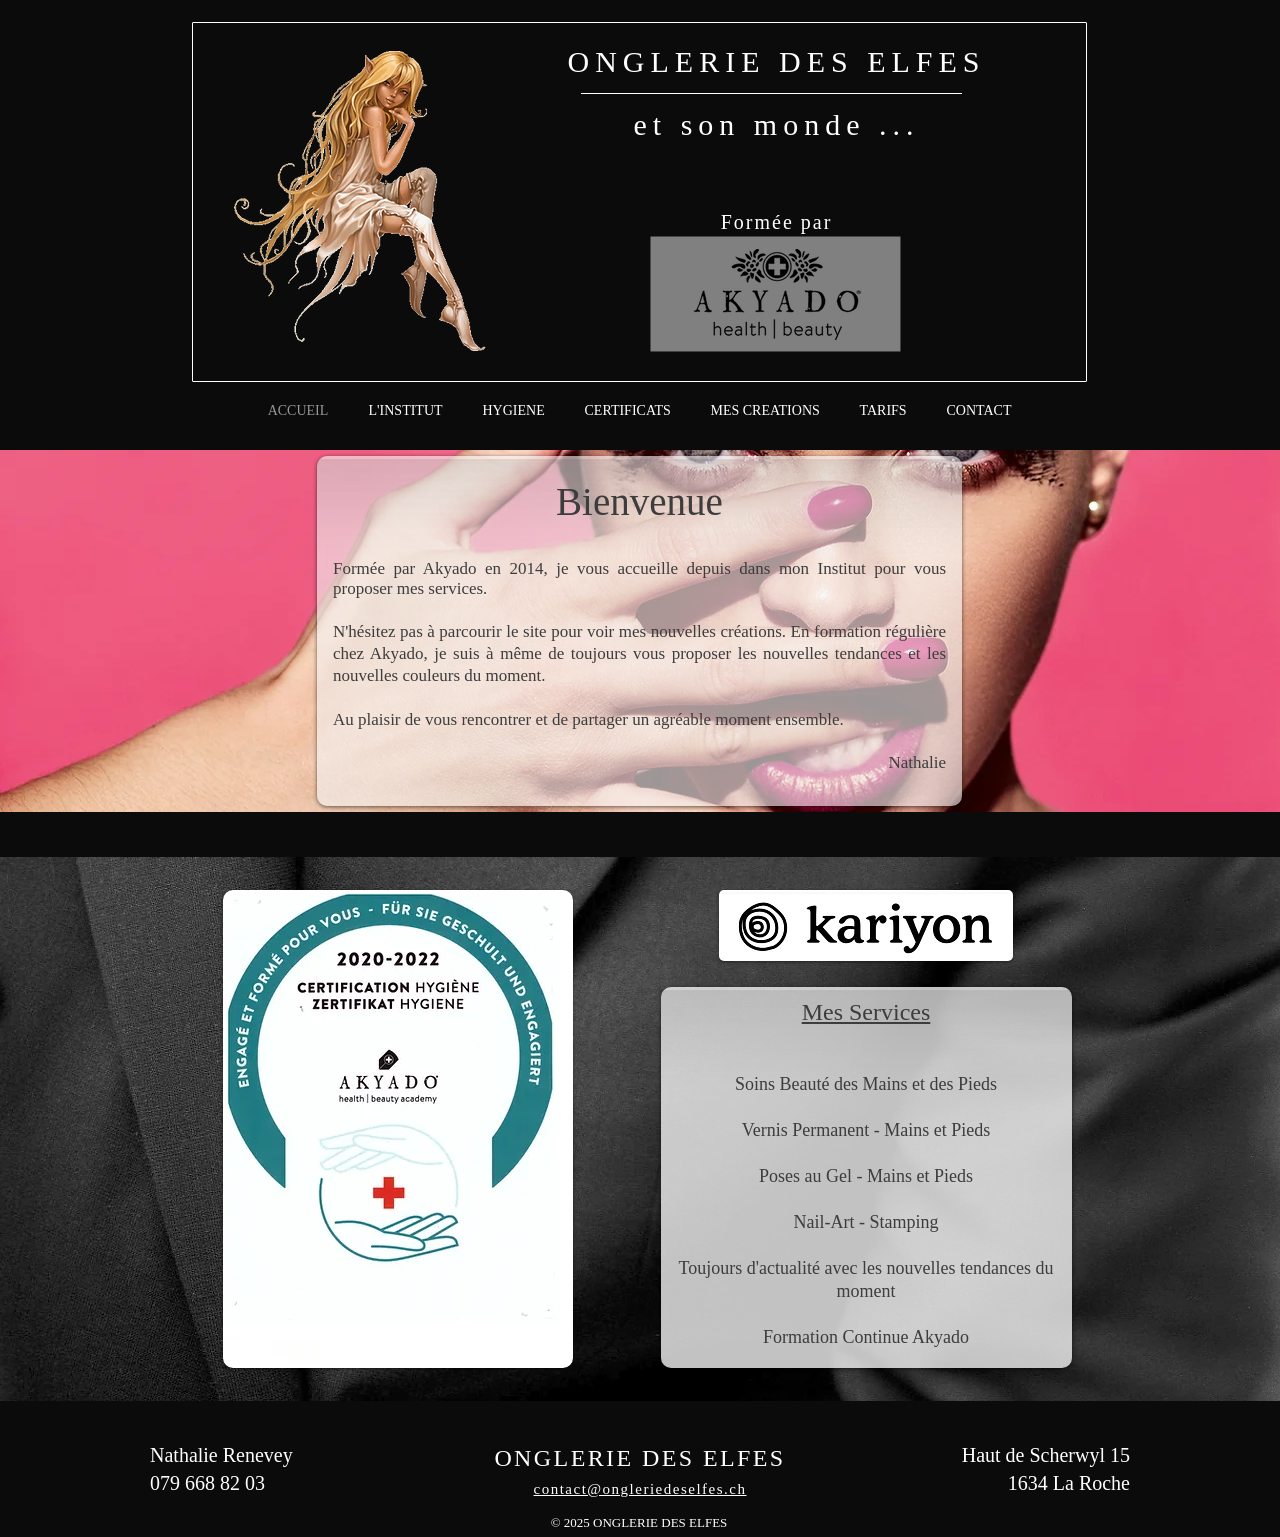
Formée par (777, 222)
